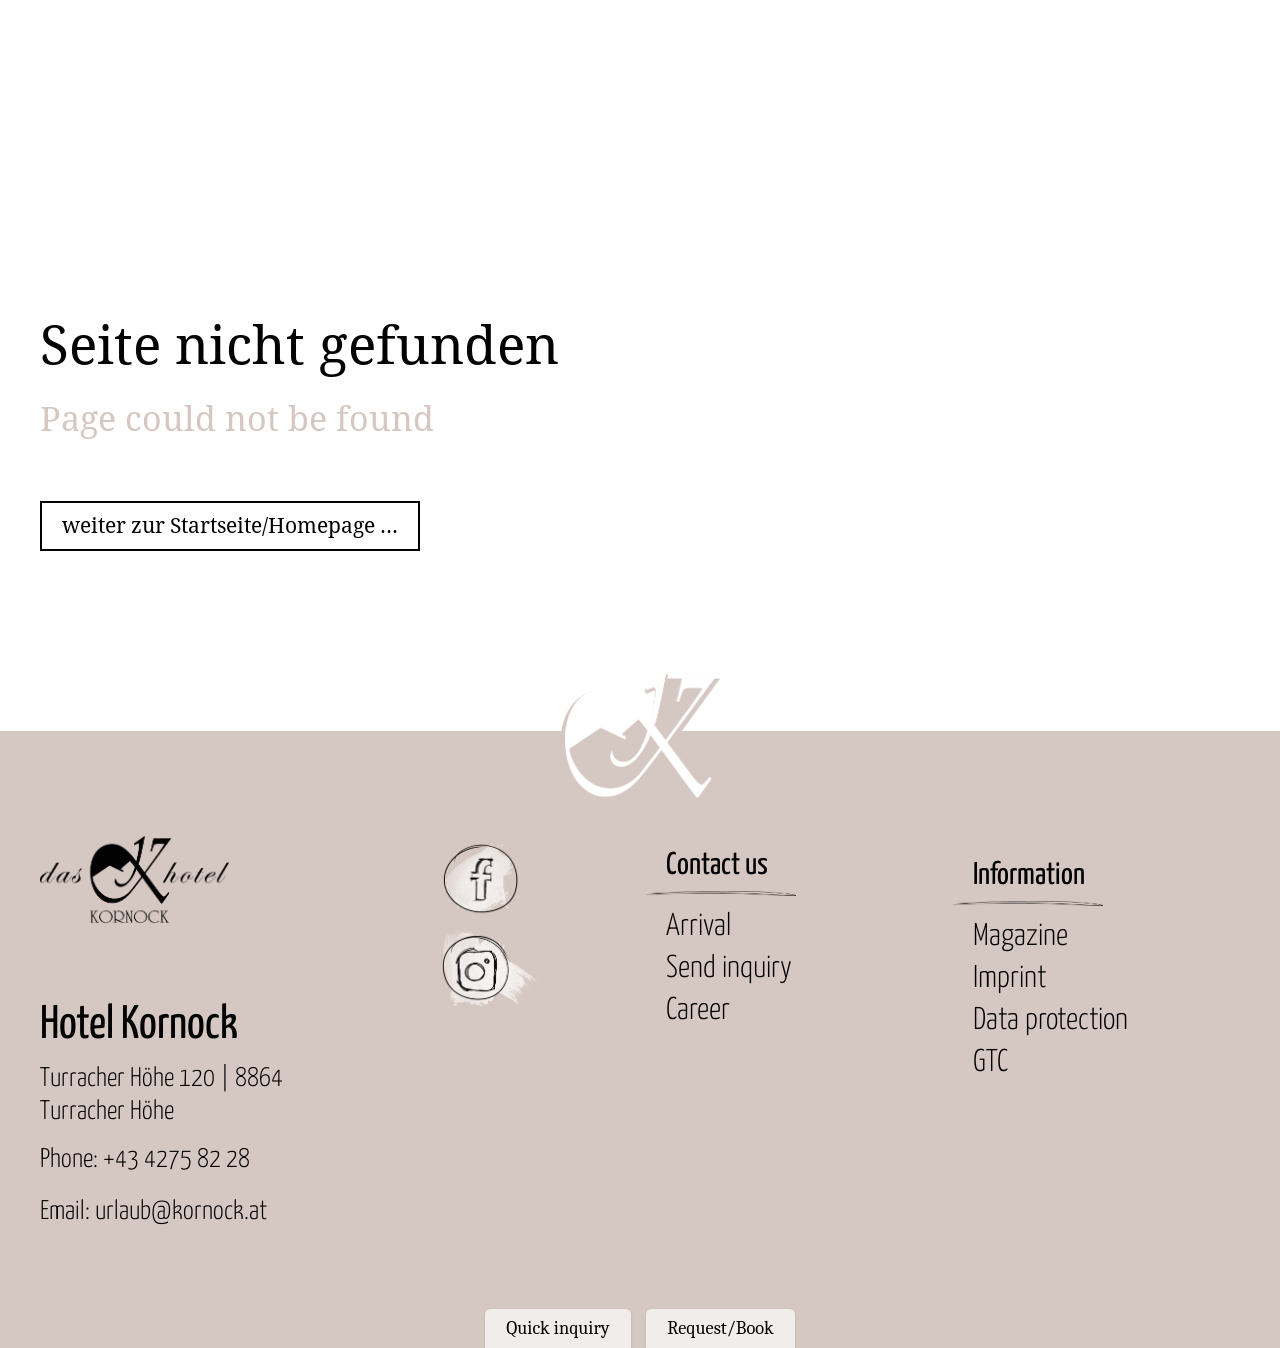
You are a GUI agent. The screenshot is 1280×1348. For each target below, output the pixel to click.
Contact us (717, 865)
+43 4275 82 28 (176, 1159)
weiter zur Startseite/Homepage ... (230, 525)
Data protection (1050, 1020)
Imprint (1009, 978)
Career (698, 1010)
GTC (990, 1062)
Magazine (1020, 936)
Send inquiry (729, 968)
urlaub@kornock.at (181, 1211)
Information (1029, 875)
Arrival (698, 926)
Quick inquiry (557, 1328)
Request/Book (720, 1328)
